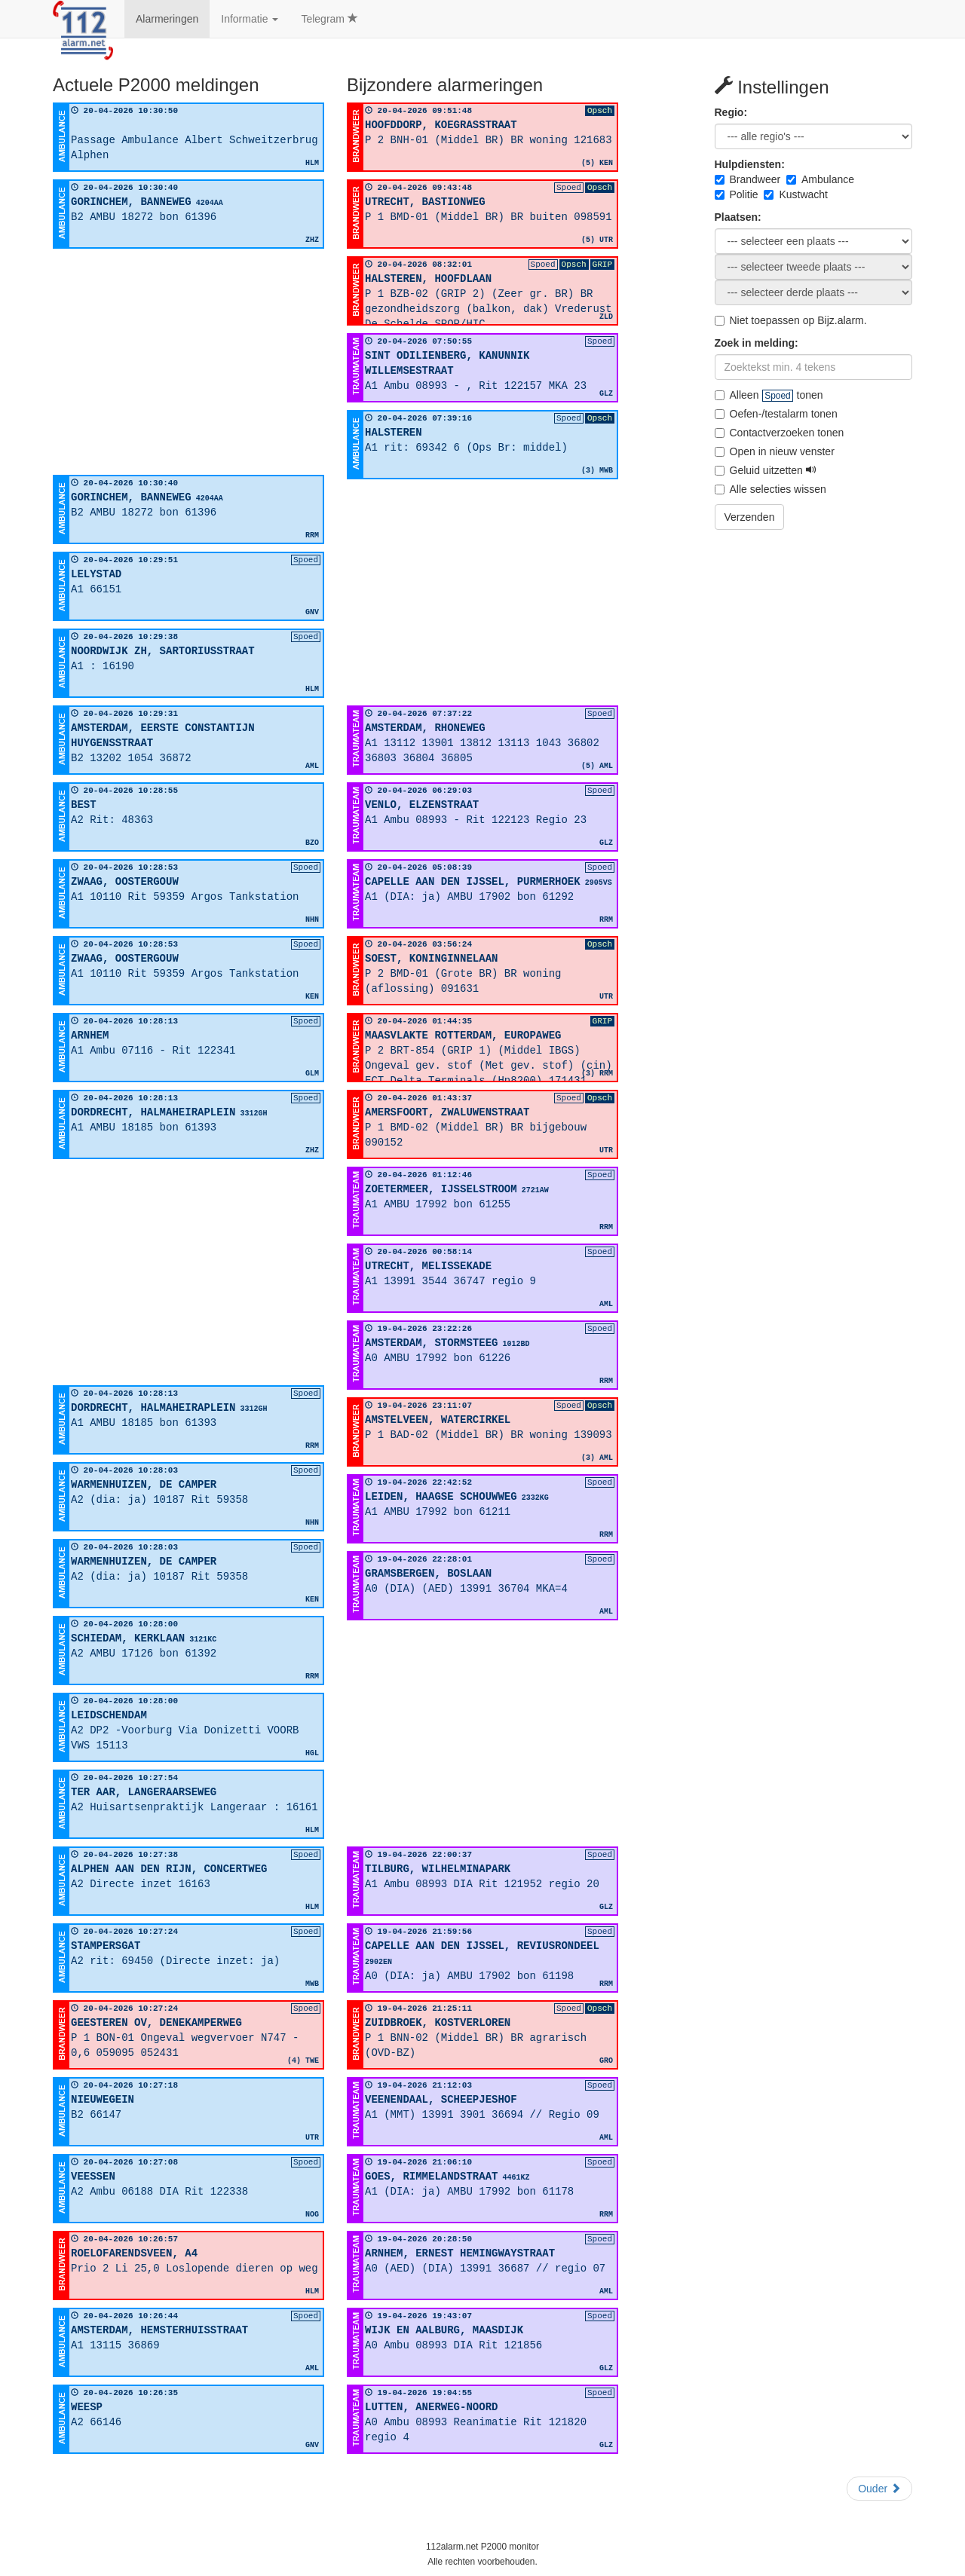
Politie (736, 194)
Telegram (329, 19)
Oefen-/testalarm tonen (776, 414)
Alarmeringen (167, 19)
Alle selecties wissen (770, 489)
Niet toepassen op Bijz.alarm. (791, 320)
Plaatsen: (738, 217)
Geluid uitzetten (765, 470)
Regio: (731, 112)
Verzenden (750, 517)
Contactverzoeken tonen (779, 433)
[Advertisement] (188, 361)
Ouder (879, 2489)
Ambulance (820, 179)
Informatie (249, 19)
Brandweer (748, 179)
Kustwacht (796, 194)
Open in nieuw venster (775, 451)
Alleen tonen (769, 395)
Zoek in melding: (756, 343)
